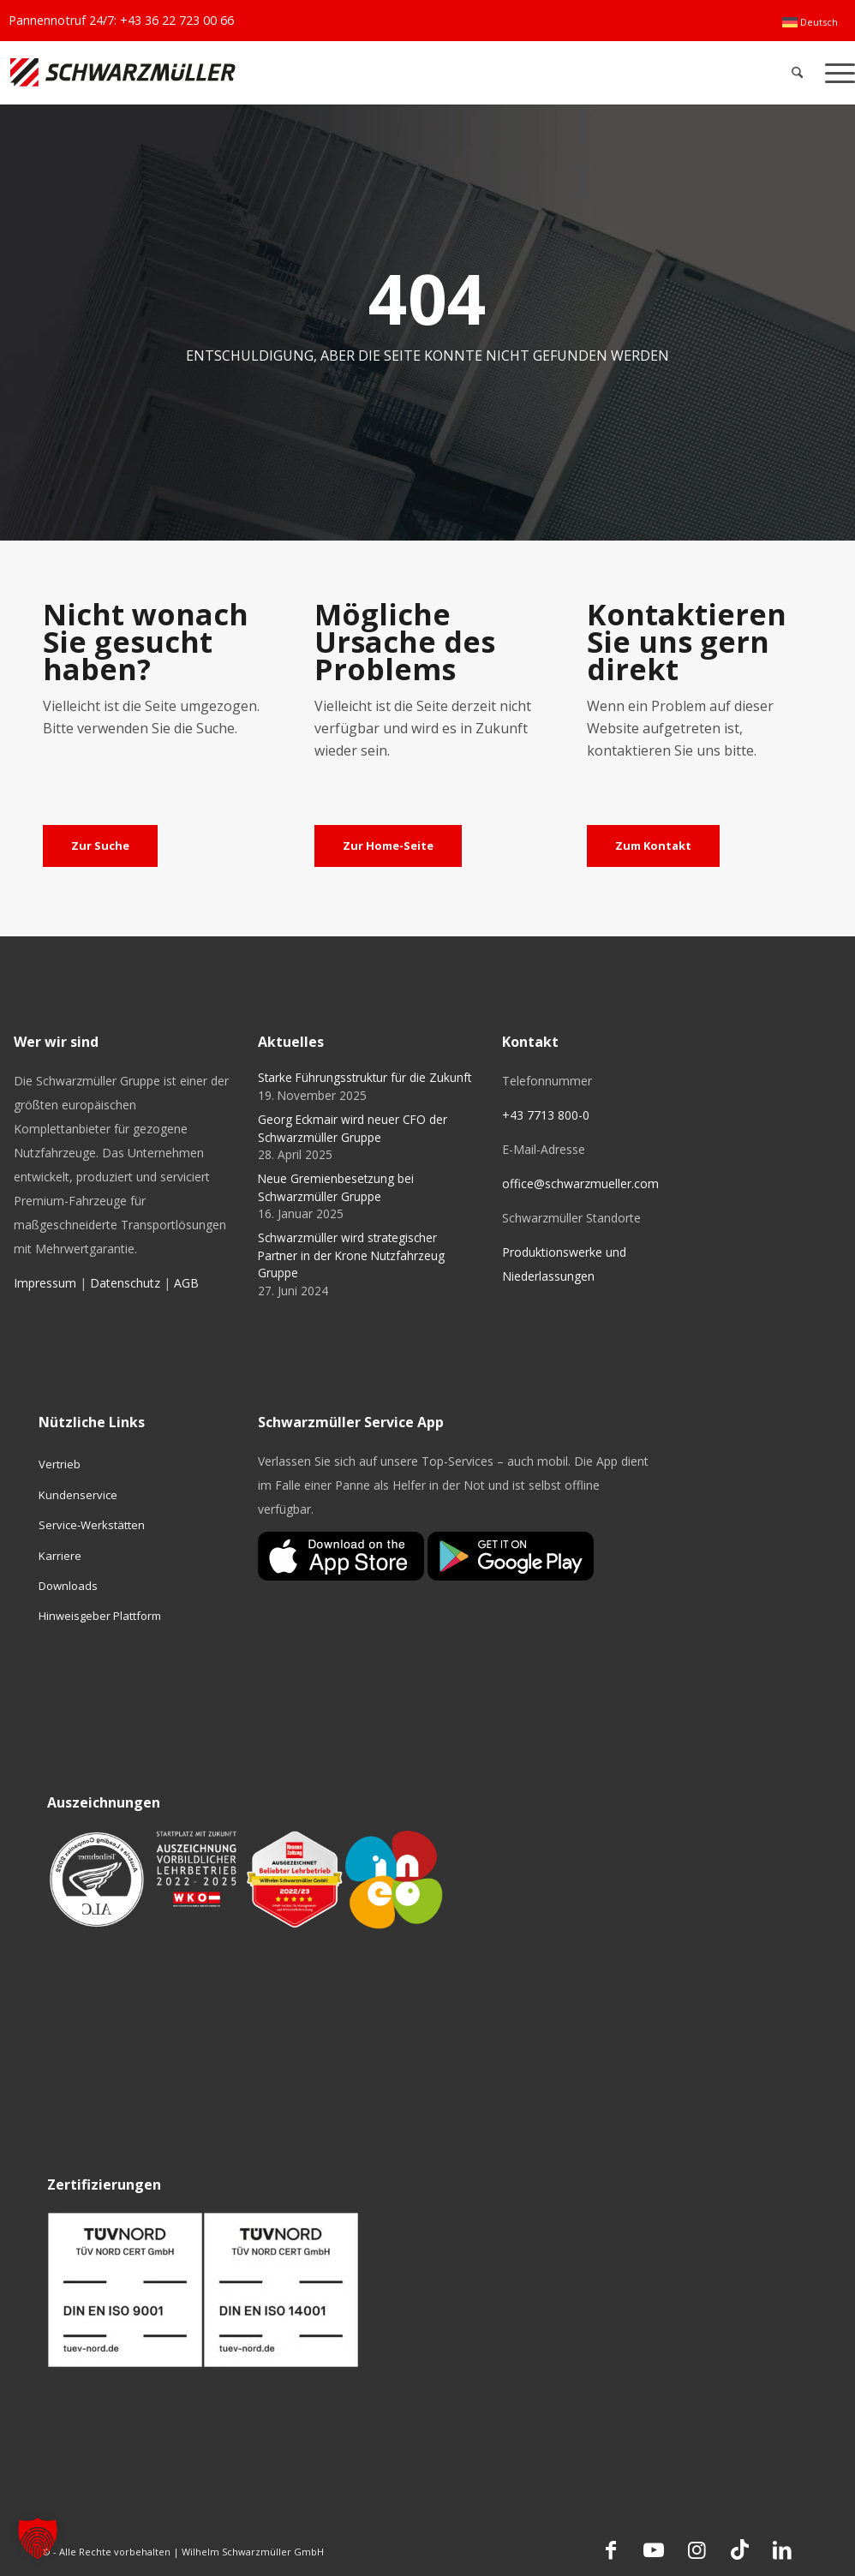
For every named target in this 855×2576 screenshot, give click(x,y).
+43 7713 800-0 (545, 1115)
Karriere (60, 1555)
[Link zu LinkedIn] (782, 2549)
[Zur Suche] (100, 846)
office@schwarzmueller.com (580, 1183)
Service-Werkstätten (92, 1525)
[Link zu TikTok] (739, 2549)
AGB (186, 1283)
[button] (37, 2538)
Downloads (68, 1585)
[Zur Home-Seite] (388, 846)
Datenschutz (125, 1283)
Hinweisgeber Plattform (100, 1615)
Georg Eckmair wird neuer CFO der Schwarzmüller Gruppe (352, 1128)
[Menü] (834, 72)
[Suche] (797, 72)
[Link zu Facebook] (611, 2549)
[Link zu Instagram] (696, 2549)
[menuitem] (810, 22)
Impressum (45, 1283)
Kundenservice (78, 1495)
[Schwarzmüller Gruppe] (252, 72)
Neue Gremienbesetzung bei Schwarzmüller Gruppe (336, 1187)
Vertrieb (60, 1464)
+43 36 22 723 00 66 (177, 20)
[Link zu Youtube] (654, 2549)
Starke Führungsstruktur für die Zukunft (364, 1077)
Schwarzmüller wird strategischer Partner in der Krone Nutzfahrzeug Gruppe (351, 1255)
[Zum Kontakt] (653, 846)
